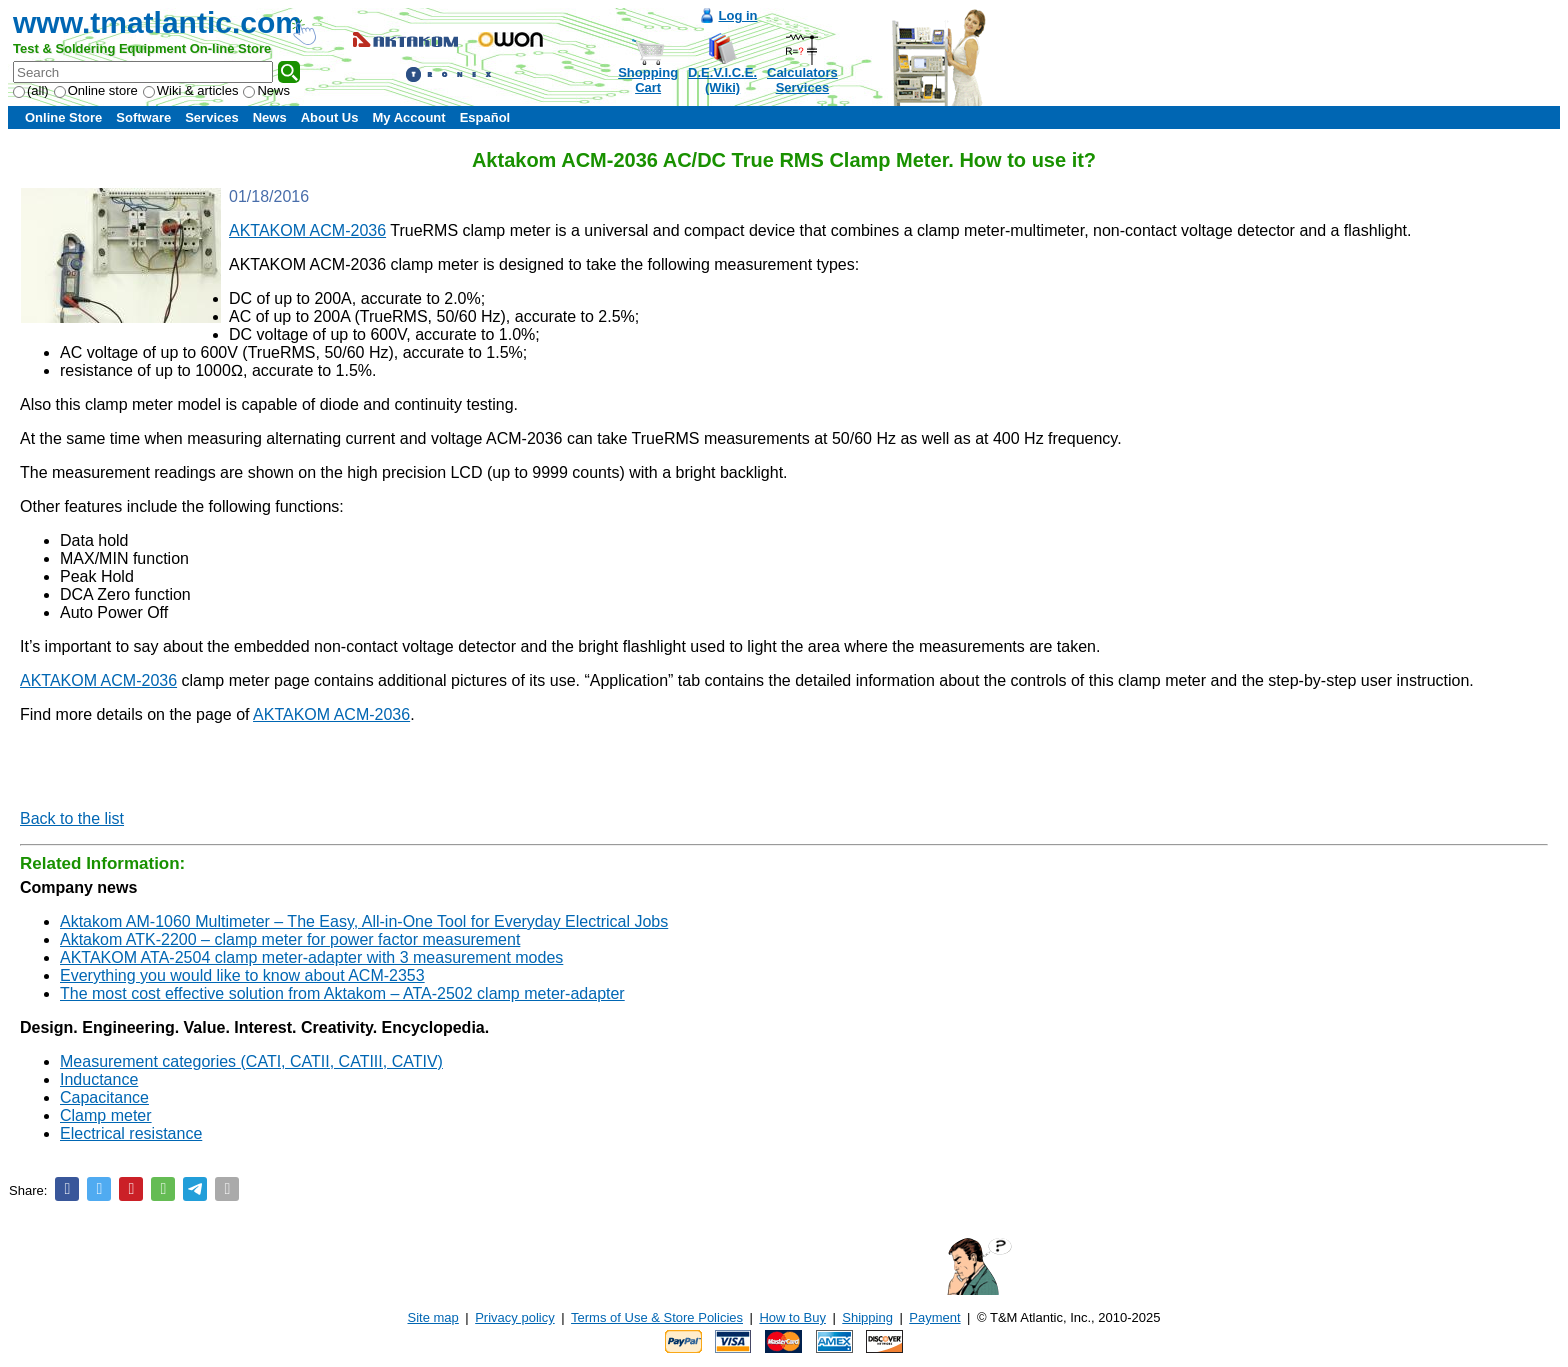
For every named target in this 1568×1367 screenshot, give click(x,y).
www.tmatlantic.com (157, 22)
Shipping (867, 1317)
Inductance (99, 1079)
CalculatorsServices (802, 80)
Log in (738, 15)
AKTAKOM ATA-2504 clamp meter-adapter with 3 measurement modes (311, 957)
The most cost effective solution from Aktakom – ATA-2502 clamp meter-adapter (342, 993)
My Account (408, 117)
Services (212, 117)
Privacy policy (514, 1317)
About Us (330, 117)
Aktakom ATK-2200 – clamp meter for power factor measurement (290, 939)
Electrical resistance (131, 1133)
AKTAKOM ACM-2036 (307, 230)
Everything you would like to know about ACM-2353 (242, 975)
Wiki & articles (191, 90)
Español (485, 117)
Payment (934, 1317)
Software (143, 117)
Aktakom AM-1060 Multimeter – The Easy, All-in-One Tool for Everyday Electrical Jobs (364, 921)
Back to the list (72, 818)
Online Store (63, 117)
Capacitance (104, 1097)
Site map (433, 1317)
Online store (96, 90)
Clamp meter (106, 1115)
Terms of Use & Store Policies (657, 1317)
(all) (31, 90)
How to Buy (792, 1317)
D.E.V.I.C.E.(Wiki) (722, 80)
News (266, 90)
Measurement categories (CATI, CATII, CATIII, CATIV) (251, 1061)
